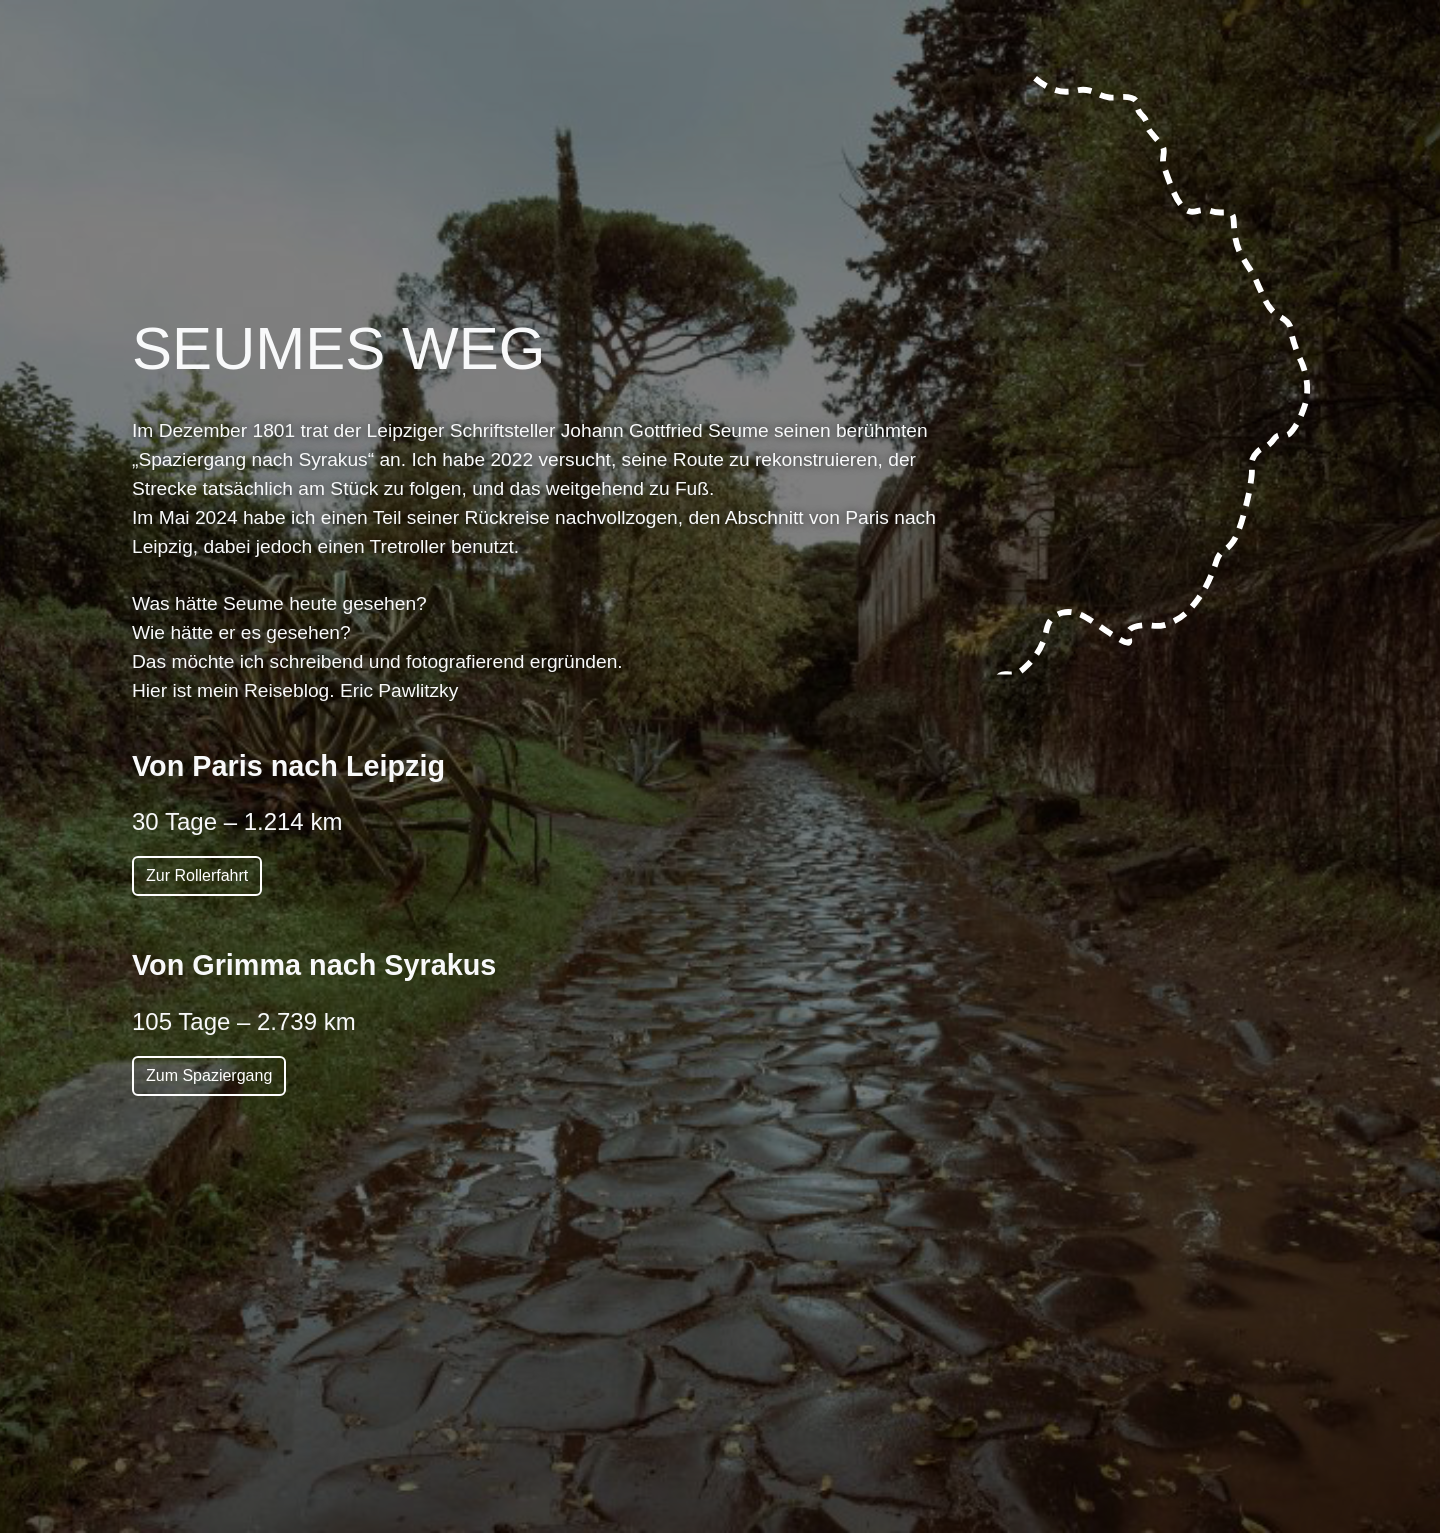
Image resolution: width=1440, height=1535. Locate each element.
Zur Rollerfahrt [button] (197, 875)
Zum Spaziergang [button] (209, 1075)
